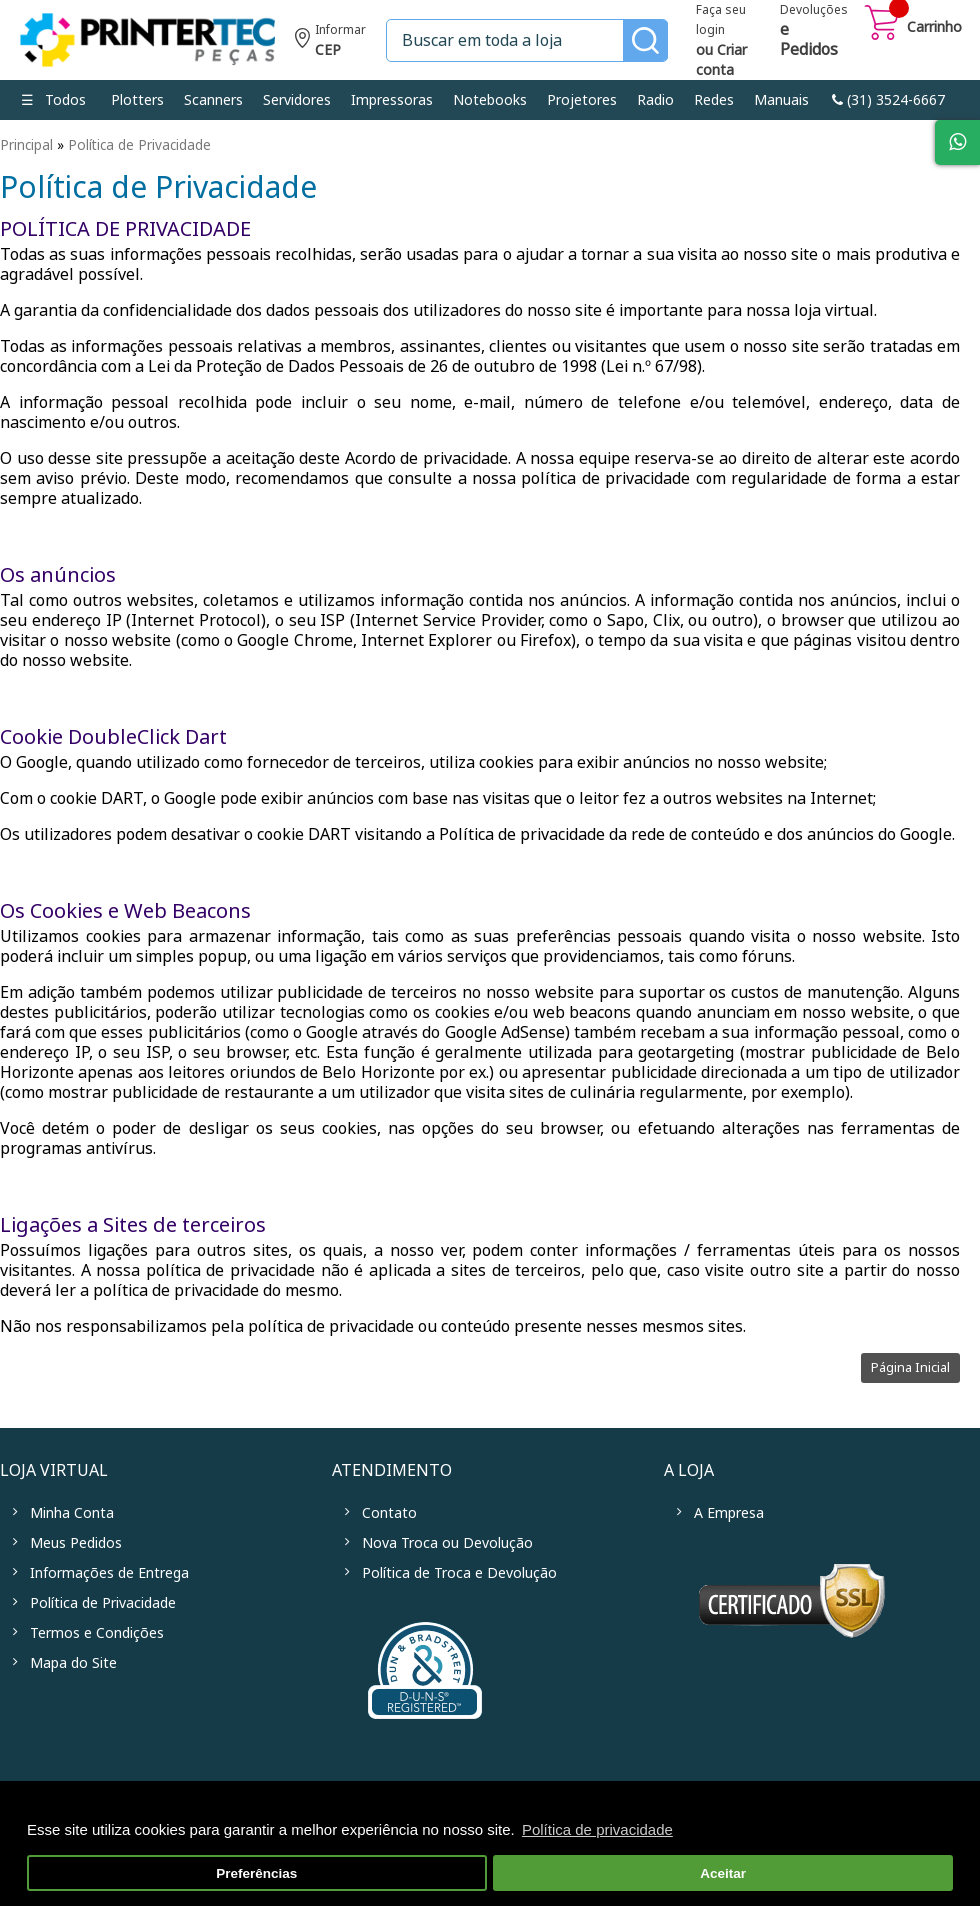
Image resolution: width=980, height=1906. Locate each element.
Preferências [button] (256, 1873)
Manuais (781, 100)
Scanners (213, 100)
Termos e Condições (97, 1633)
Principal (26, 145)
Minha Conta (72, 1513)
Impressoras (392, 100)
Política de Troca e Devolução (459, 1573)
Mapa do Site (73, 1663)
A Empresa (729, 1513)
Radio (655, 100)
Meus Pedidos (76, 1543)
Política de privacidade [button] (597, 1829)
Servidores (297, 100)
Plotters (137, 100)
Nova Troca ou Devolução (447, 1543)
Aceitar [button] (723, 1873)
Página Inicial (910, 1367)
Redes (714, 100)
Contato (389, 1513)
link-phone (888, 100)
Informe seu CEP (330, 42)
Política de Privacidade (139, 145)
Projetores (582, 100)
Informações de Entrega (109, 1573)
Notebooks (490, 100)
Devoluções (814, 32)
